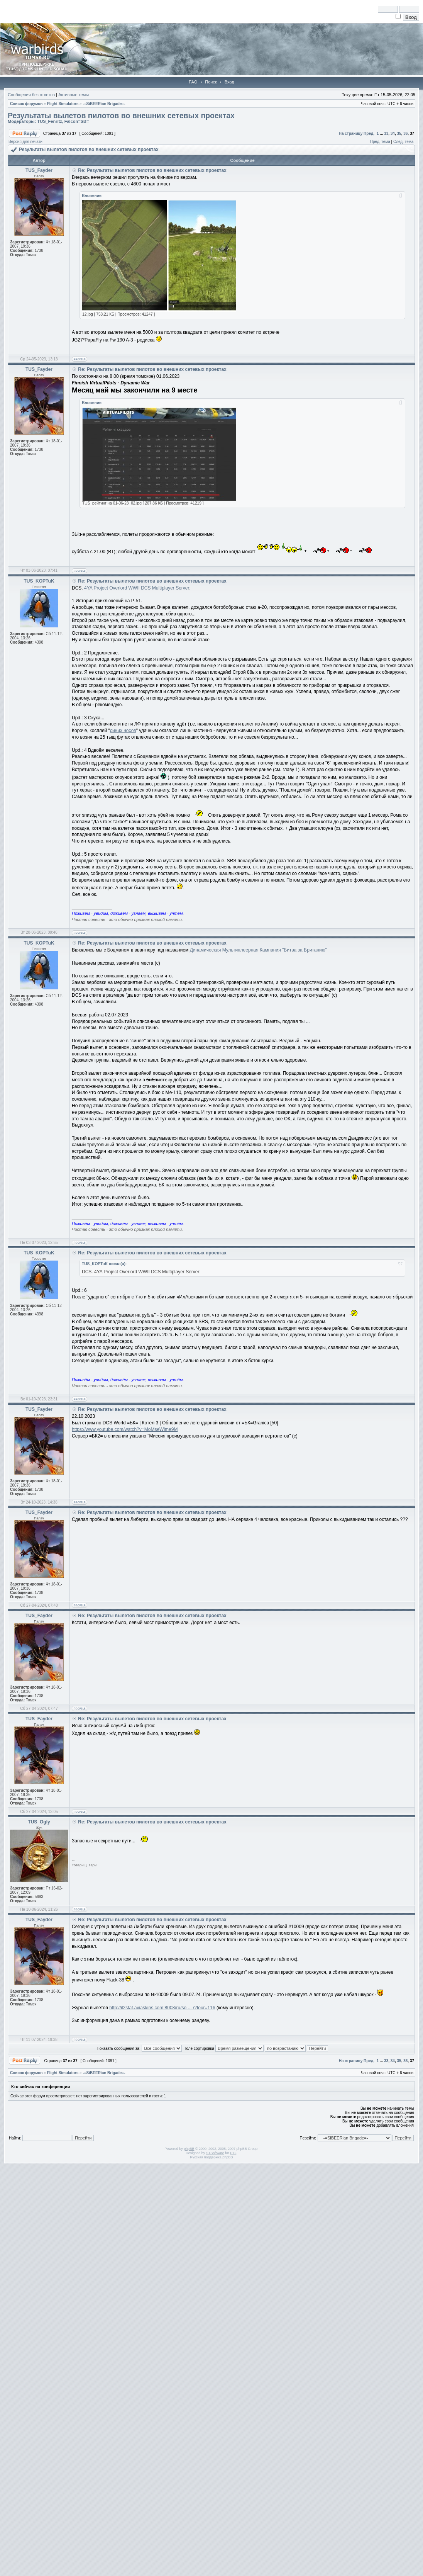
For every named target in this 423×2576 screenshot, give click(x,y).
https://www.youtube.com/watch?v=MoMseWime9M (125, 1429)
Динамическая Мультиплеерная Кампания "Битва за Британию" (258, 950)
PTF (233, 2153)
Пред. (369, 133)
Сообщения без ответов (31, 94)
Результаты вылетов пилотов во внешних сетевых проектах (121, 115)
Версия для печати (25, 141)
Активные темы (73, 94)
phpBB (189, 2149)
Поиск (211, 82)
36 (405, 133)
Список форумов (26, 104)
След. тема (403, 141)
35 (399, 133)
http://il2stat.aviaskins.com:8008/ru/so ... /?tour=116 (162, 2007)
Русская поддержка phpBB (211, 2157)
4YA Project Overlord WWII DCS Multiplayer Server (137, 588)
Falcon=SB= (76, 121)
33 (386, 133)
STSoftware (215, 2153)
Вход (229, 82)
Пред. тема (380, 141)
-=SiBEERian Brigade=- (104, 104)
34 (393, 133)
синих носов (123, 730)
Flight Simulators (63, 104)
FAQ (193, 82)
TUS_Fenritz (49, 121)
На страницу (351, 133)
